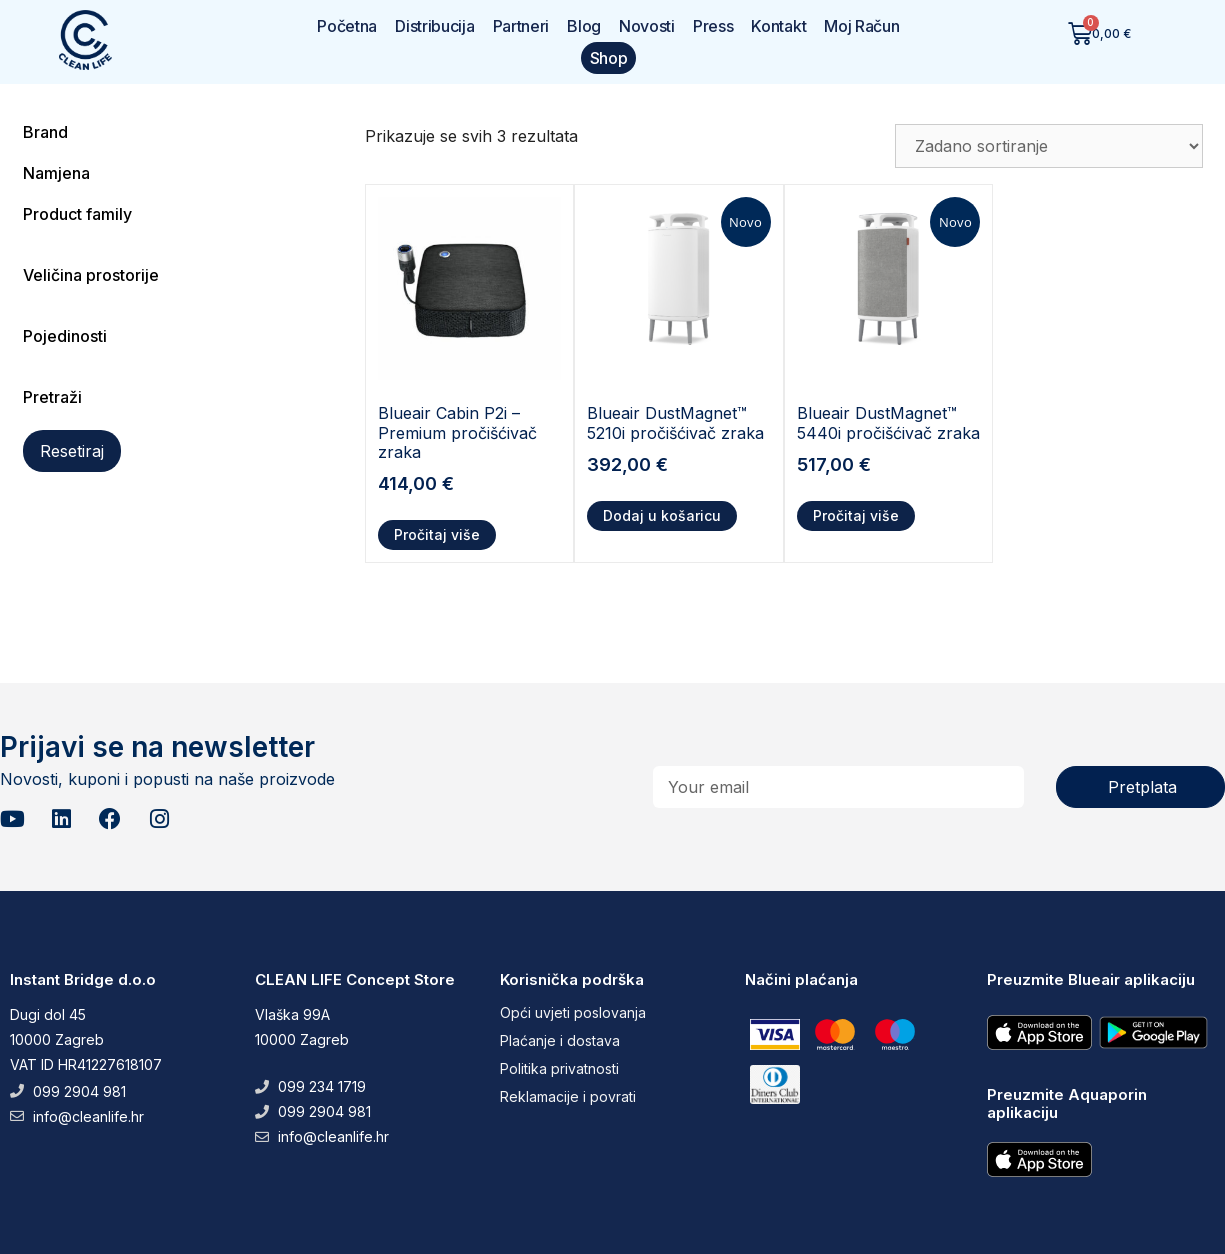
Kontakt (778, 26)
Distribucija (434, 26)
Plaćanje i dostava (560, 1040)
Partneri (521, 26)
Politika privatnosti (559, 1068)
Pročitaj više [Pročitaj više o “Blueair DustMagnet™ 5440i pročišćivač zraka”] (856, 515)
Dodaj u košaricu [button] (662, 515)
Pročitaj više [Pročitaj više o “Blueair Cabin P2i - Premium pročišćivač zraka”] (437, 534)
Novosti (647, 26)
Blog (584, 26)
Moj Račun (861, 26)
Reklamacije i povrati (568, 1096)
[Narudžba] (1049, 146)
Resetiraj (72, 451)
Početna (347, 26)
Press (713, 26)
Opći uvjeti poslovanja (573, 1012)
